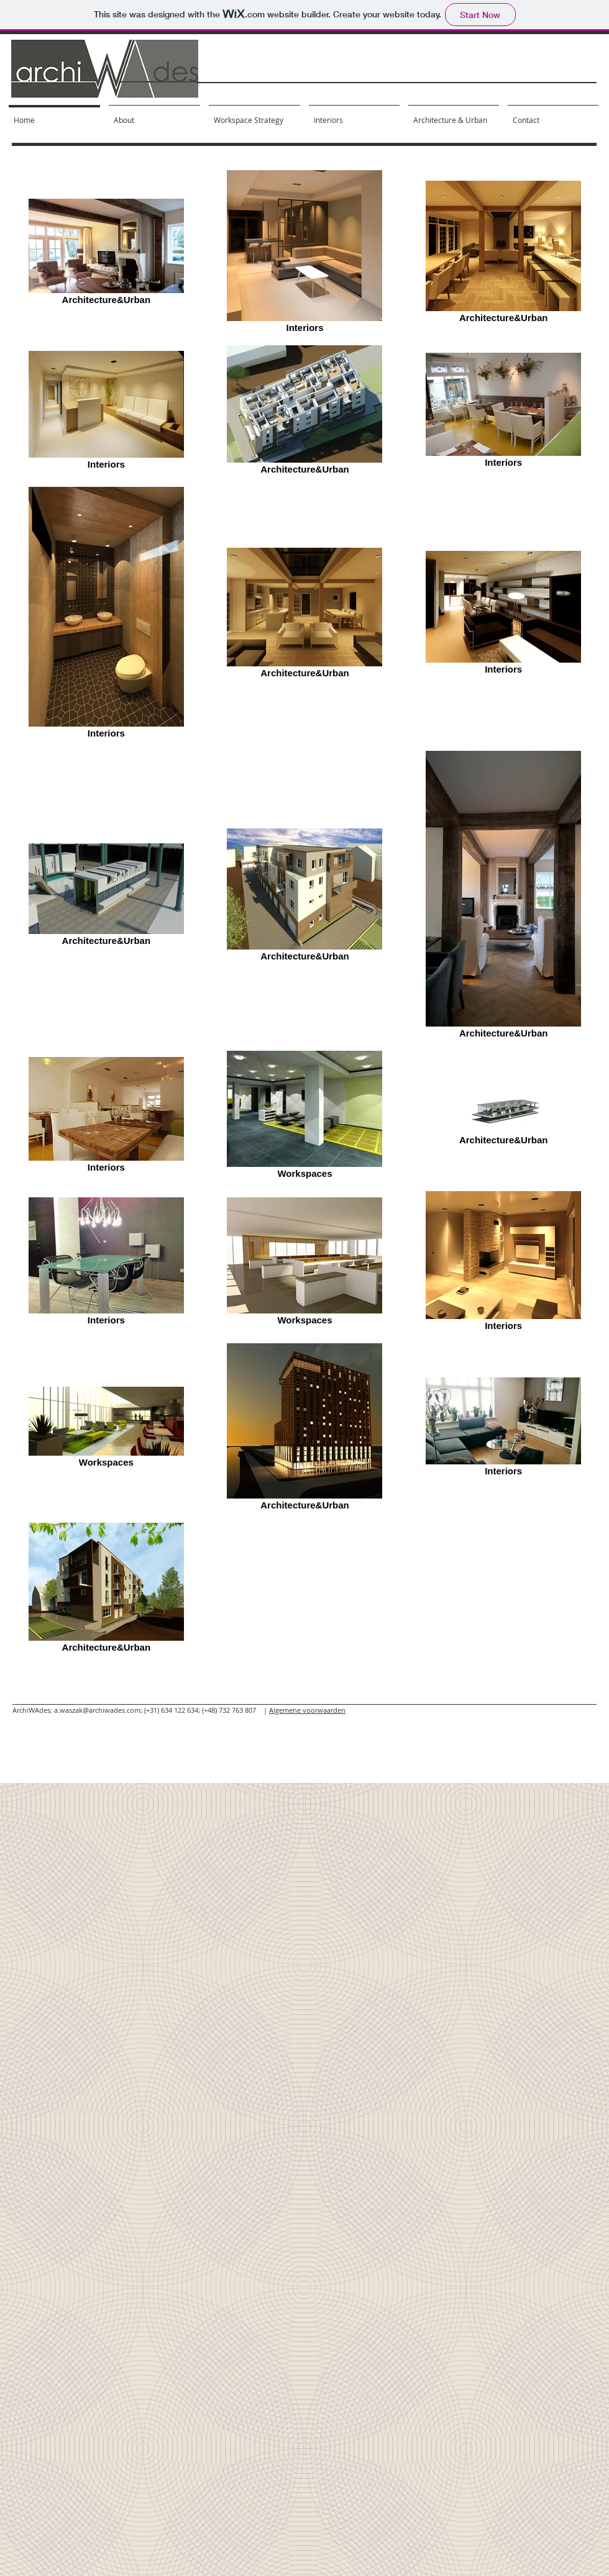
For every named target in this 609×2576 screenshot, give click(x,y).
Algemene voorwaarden (307, 1710)
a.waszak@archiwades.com (97, 1710)
